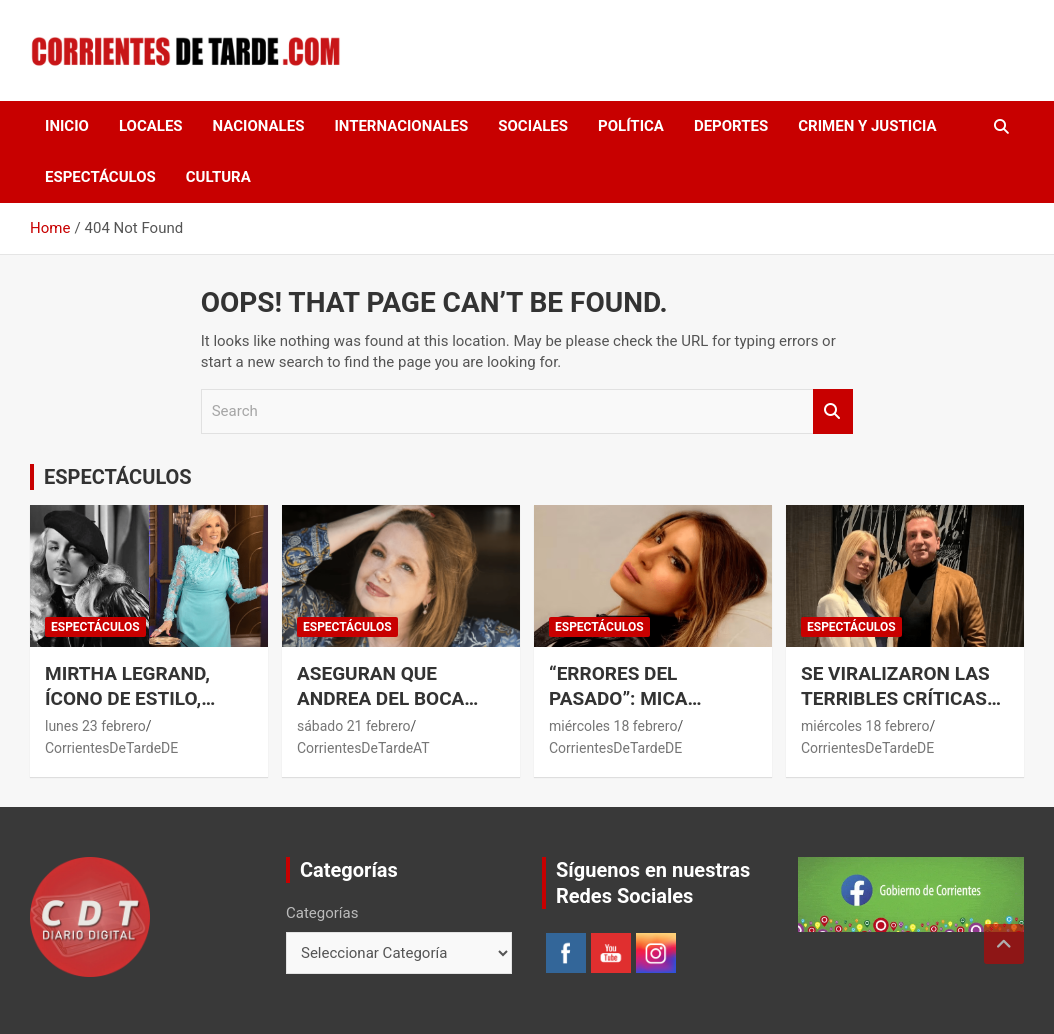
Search (833, 411)
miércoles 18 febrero (613, 726)
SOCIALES (533, 126)
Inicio (67, 126)
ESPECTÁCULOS (100, 177)
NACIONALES (259, 126)
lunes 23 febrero (95, 726)
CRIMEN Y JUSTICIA (867, 126)
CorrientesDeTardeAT (363, 748)
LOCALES (151, 126)
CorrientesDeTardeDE (111, 748)
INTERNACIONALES (401, 126)
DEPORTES (731, 126)
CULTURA (218, 177)
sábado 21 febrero (354, 726)
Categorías (322, 913)
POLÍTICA (631, 126)
